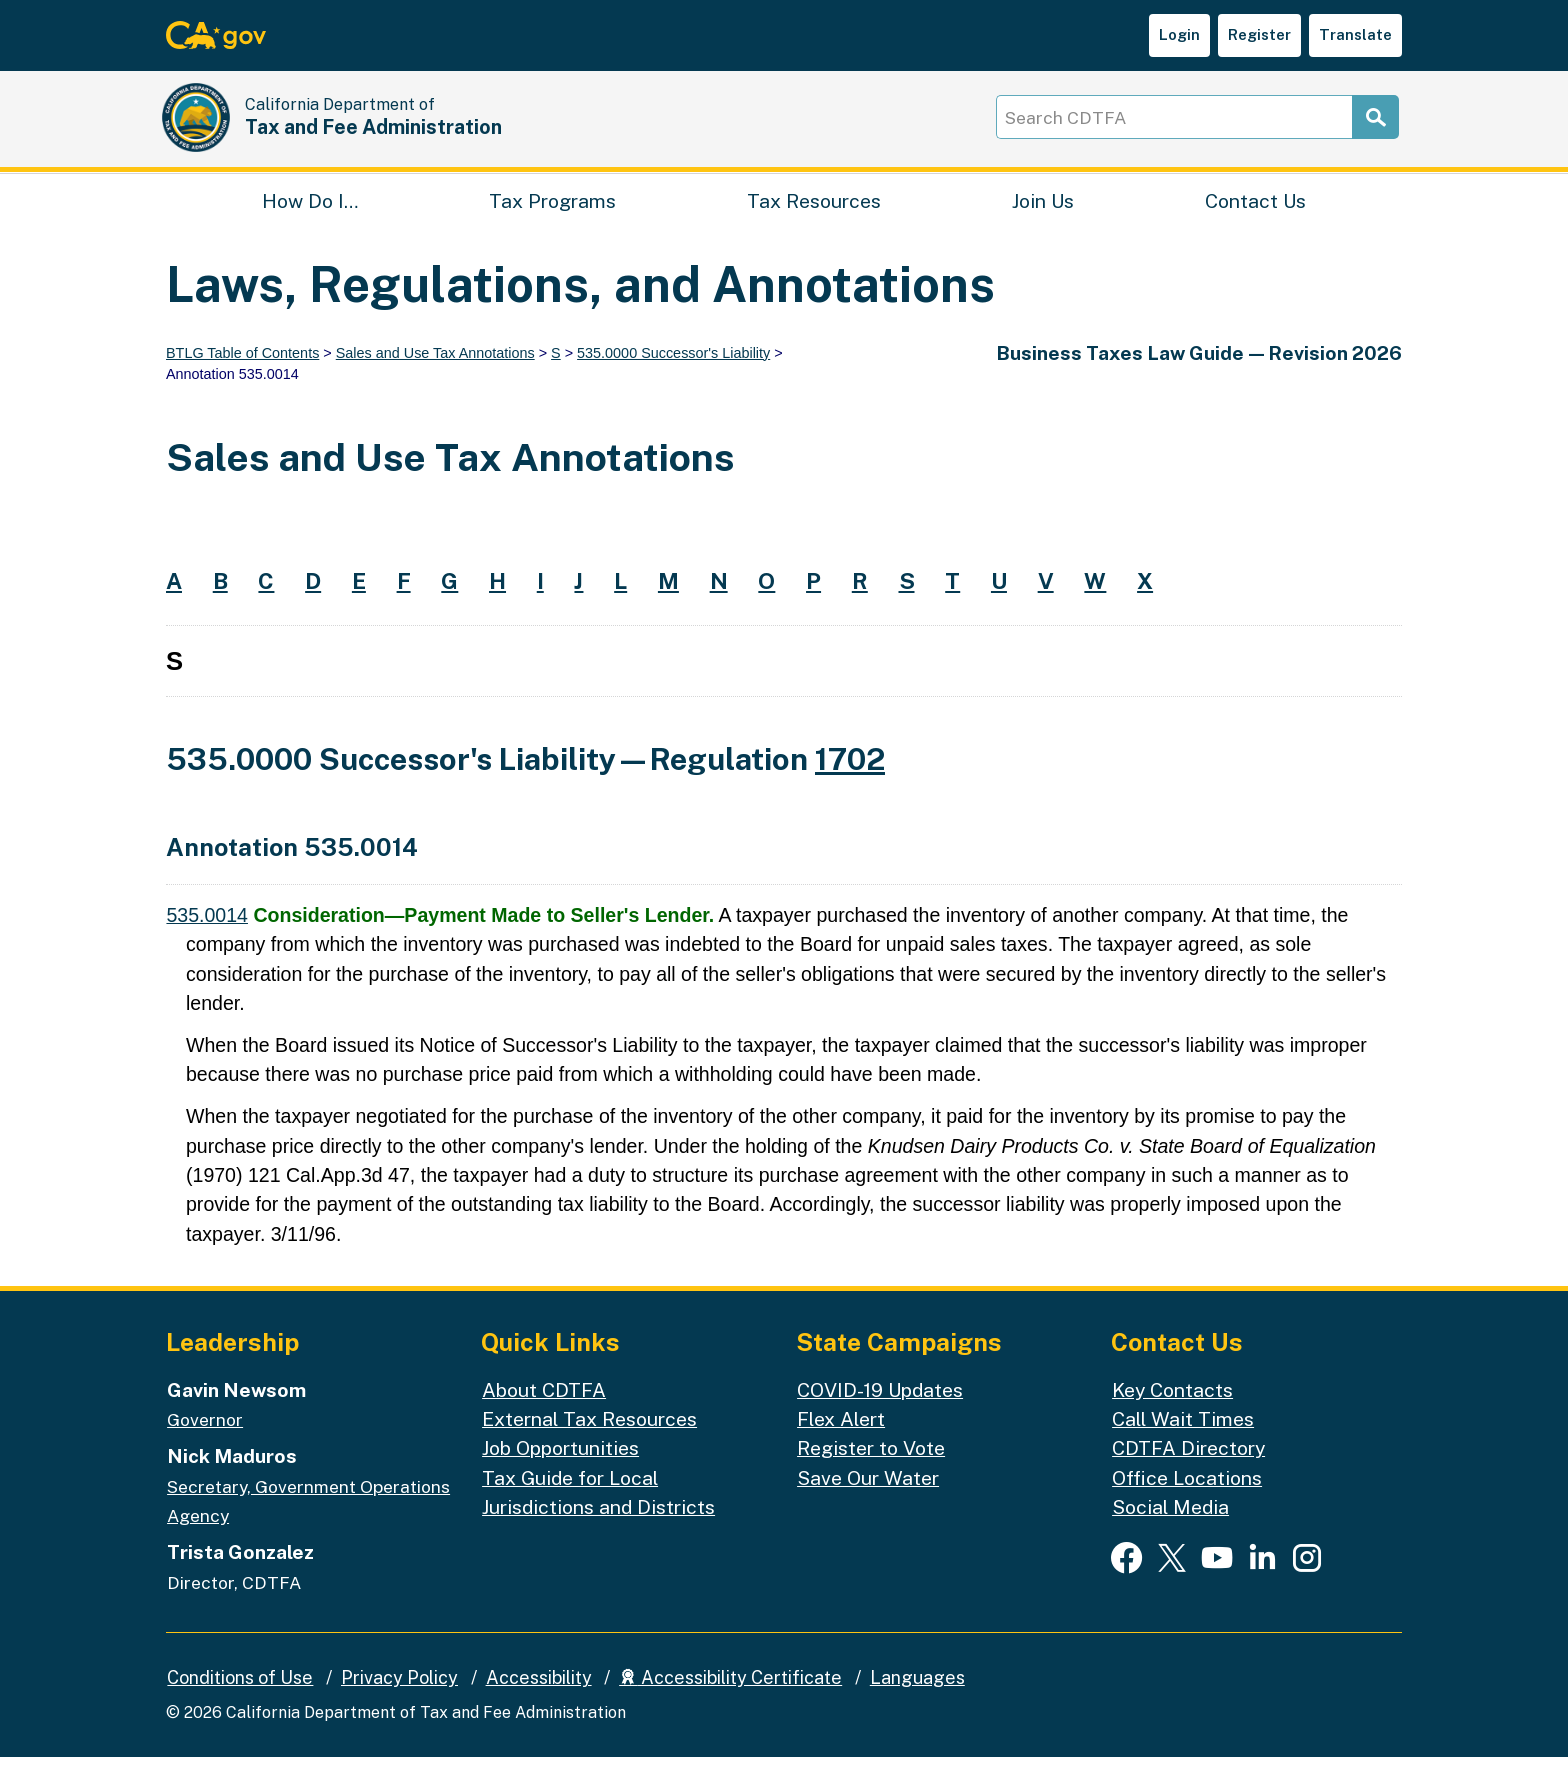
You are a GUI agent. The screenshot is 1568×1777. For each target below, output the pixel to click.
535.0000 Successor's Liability (673, 373)
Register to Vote (871, 1468)
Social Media (1170, 1526)
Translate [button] (1355, 34)
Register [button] (1259, 34)
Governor (205, 1439)
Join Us (1043, 215)
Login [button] (1179, 34)
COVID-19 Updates (880, 1409)
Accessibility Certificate (730, 1697)
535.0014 (207, 935)
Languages (917, 1697)
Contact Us (1255, 215)
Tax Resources (814, 215)
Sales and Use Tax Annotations (435, 373)
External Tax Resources (589, 1438)
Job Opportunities (560, 1468)
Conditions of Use (240, 1697)
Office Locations (1187, 1497)
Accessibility (539, 1697)
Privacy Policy (399, 1697)
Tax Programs (552, 215)
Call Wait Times (1183, 1438)
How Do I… (310, 215)
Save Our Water (868, 1497)
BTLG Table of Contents (242, 373)
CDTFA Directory (1188, 1468)
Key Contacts (1172, 1409)
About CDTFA (544, 1409)
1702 (850, 780)
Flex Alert (841, 1438)
